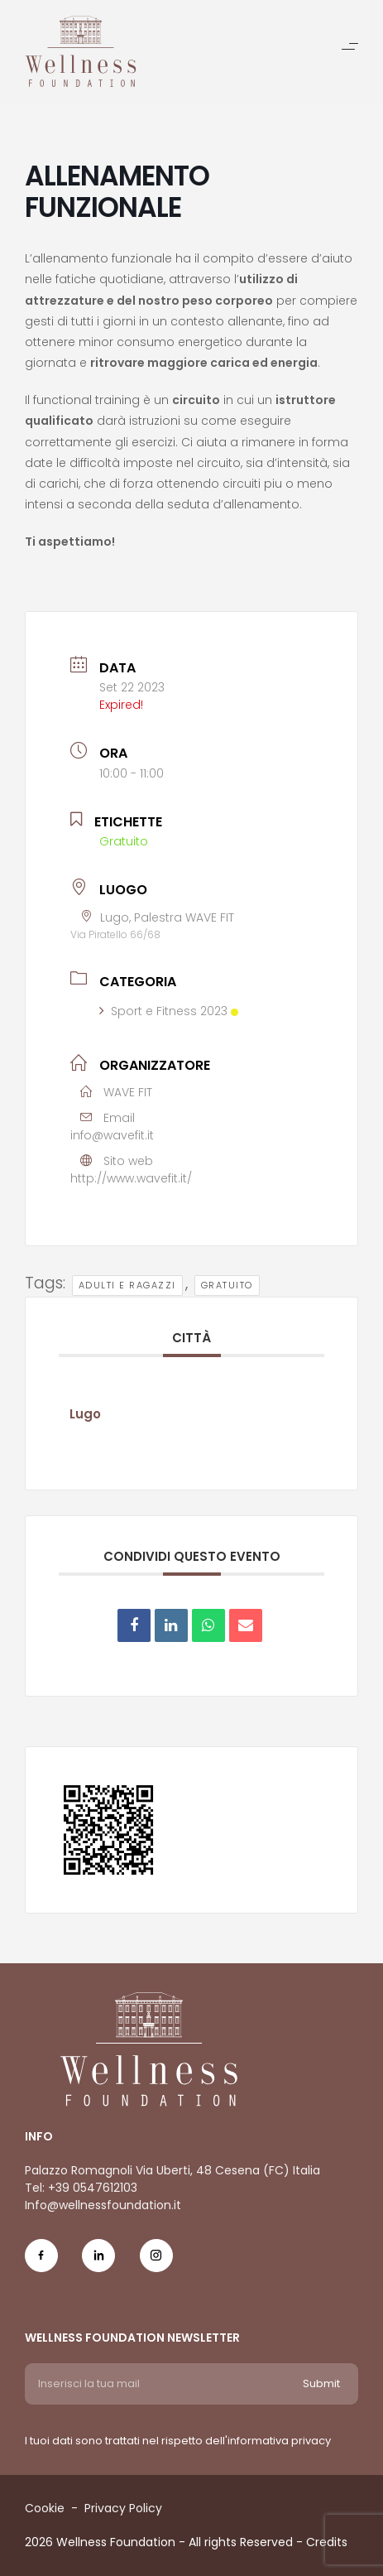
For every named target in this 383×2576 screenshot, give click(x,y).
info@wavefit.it (112, 1135)
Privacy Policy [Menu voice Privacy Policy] (123, 2508)
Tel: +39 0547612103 (81, 2187)
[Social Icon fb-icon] (41, 2264)
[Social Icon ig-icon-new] (156, 2264)
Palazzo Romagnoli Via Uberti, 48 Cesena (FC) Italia (172, 2170)
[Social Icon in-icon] (98, 2264)
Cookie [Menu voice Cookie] (45, 2508)
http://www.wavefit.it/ (131, 1178)
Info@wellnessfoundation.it (103, 2205)
